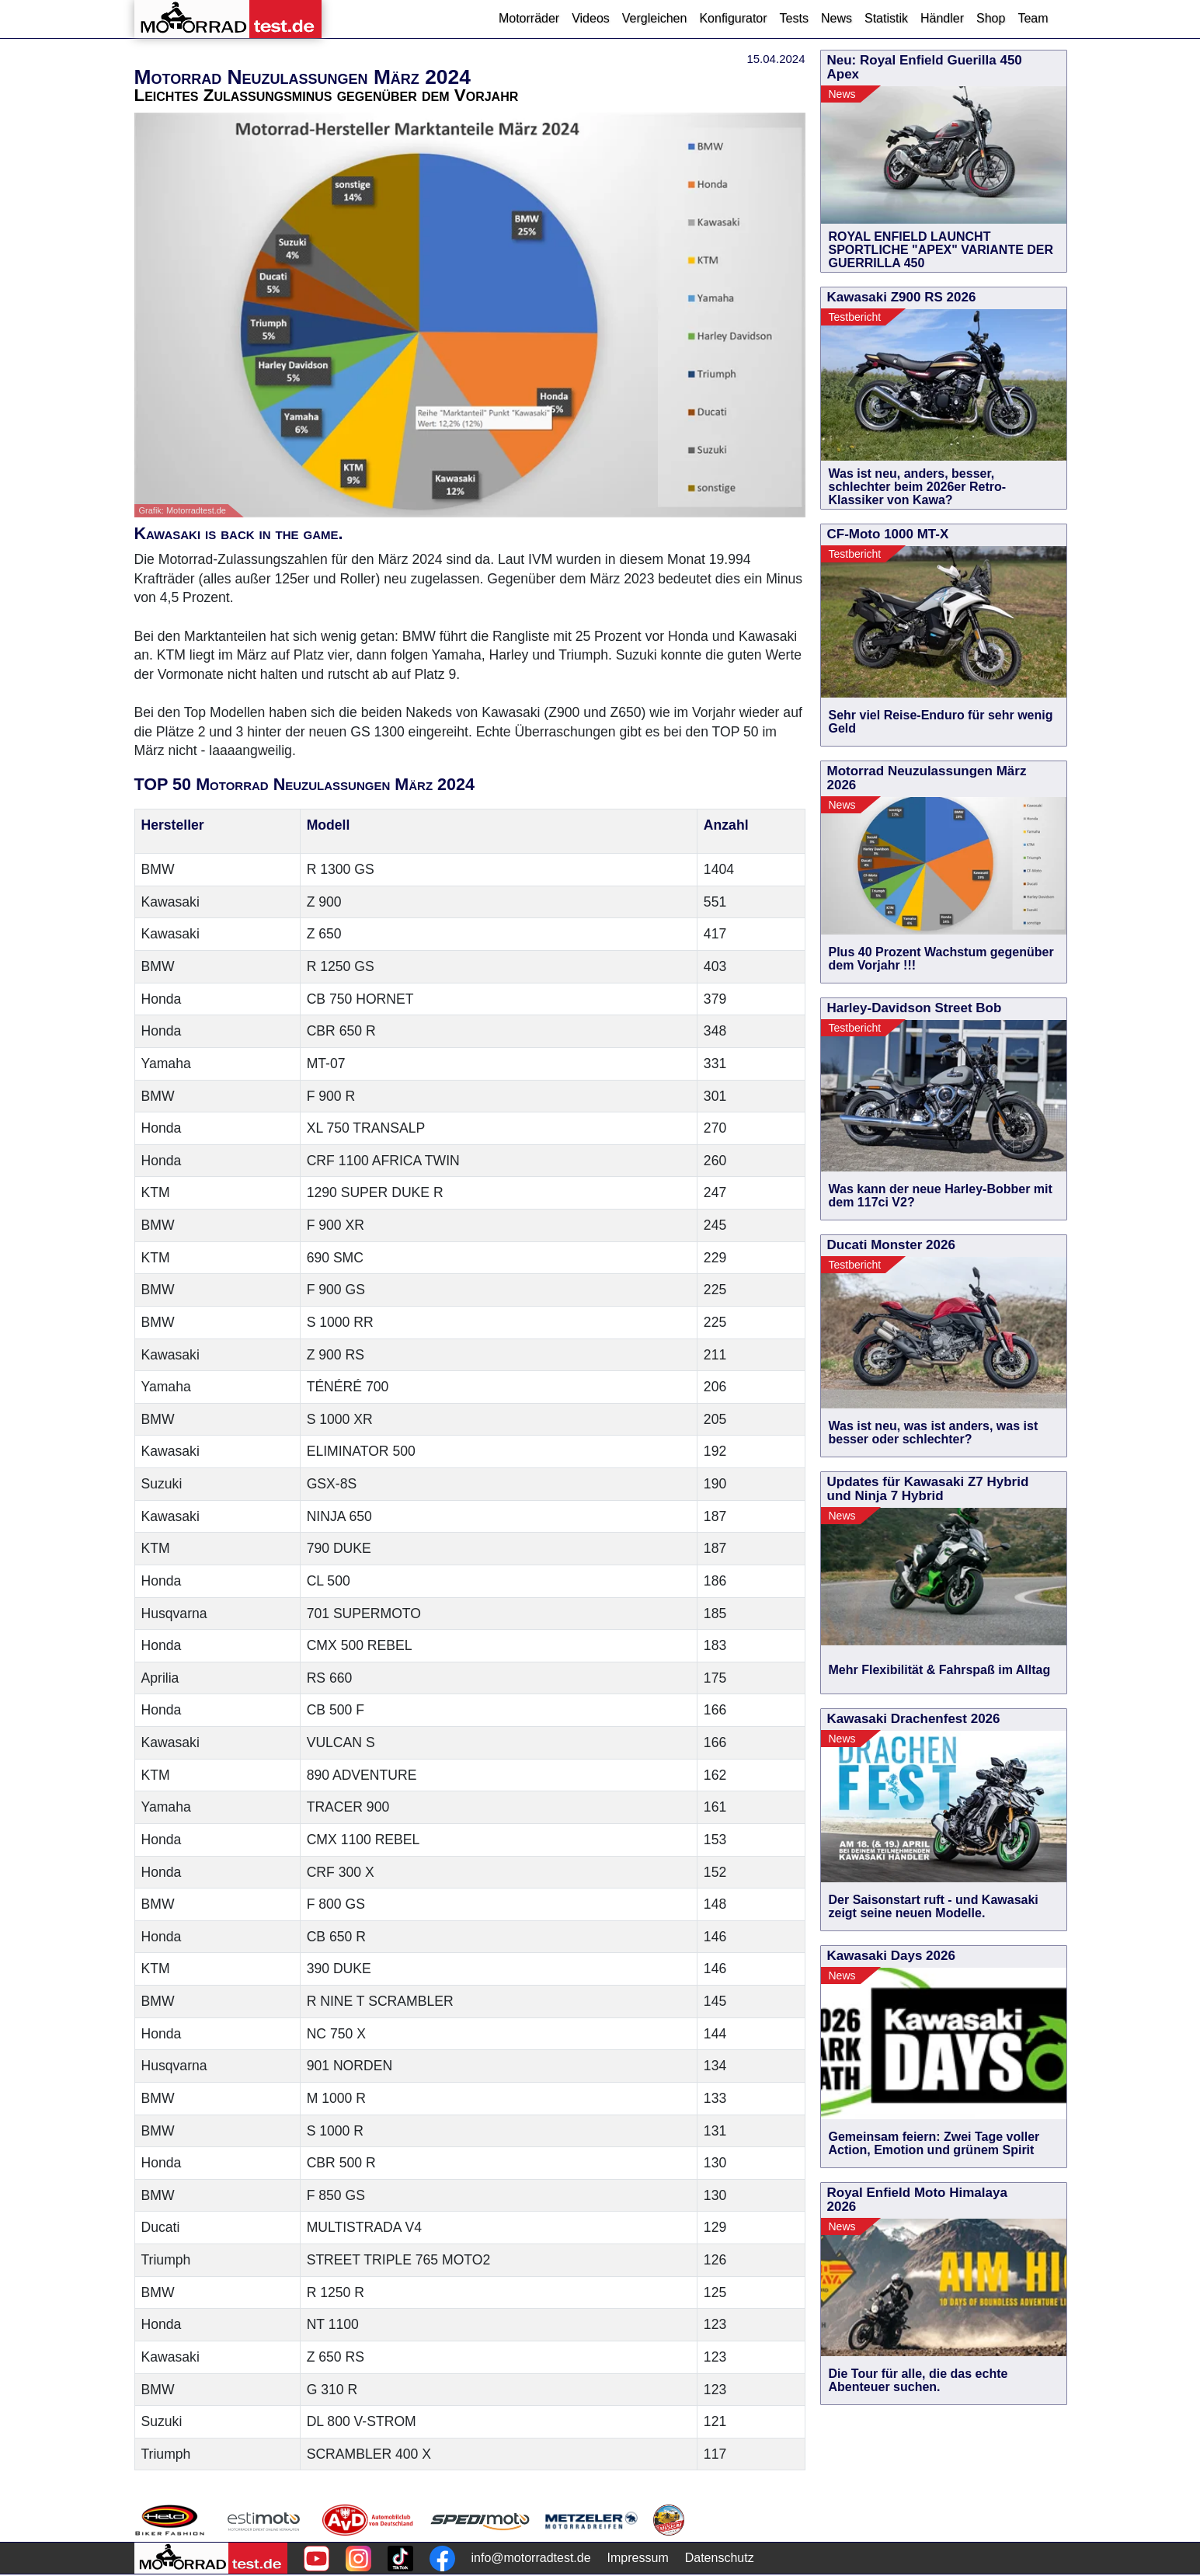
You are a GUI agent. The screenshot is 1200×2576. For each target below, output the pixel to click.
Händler (942, 18)
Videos (591, 18)
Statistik (886, 18)
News (836, 18)
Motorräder (529, 18)
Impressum (638, 2557)
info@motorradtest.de (531, 2557)
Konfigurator (733, 18)
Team (1032, 18)
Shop (990, 18)
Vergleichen (654, 18)
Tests (794, 18)
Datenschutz (719, 2557)
